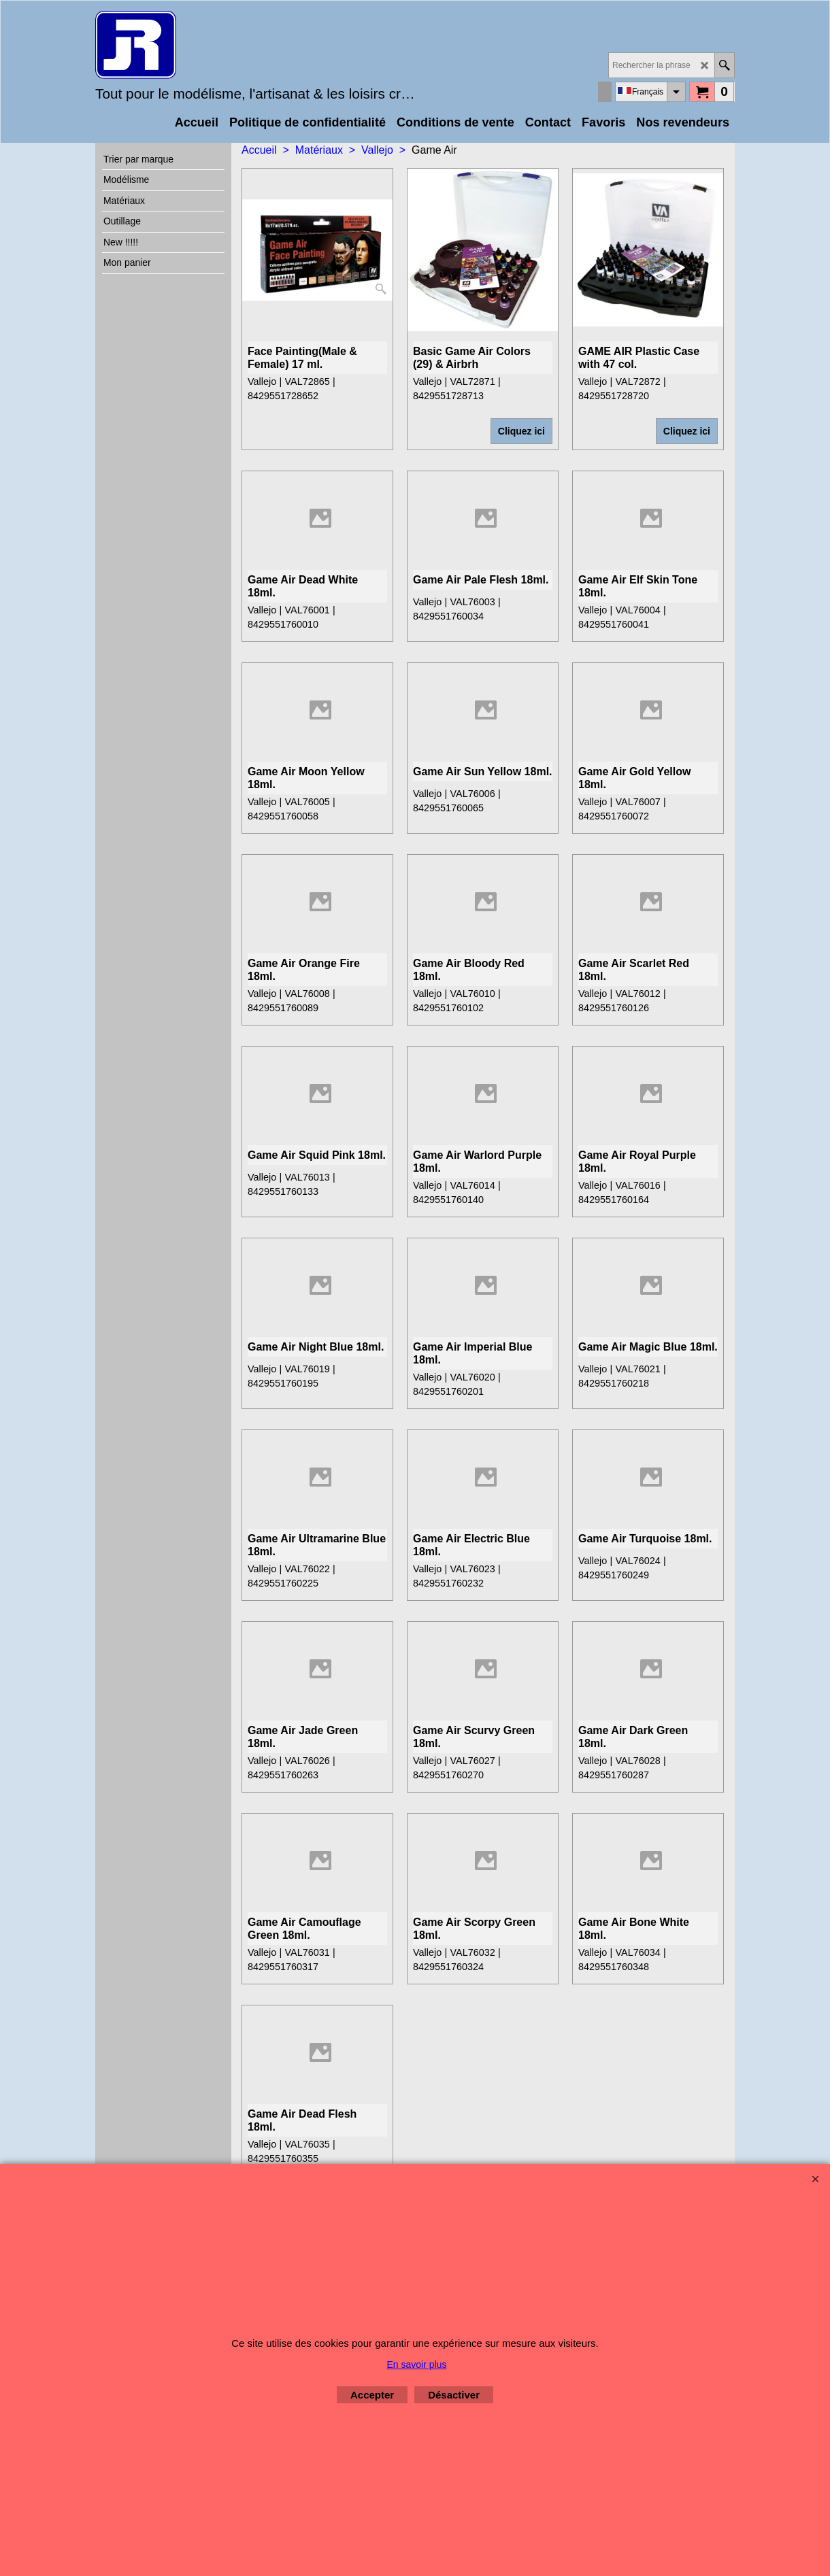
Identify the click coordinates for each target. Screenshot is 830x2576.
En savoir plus (417, 2364)
